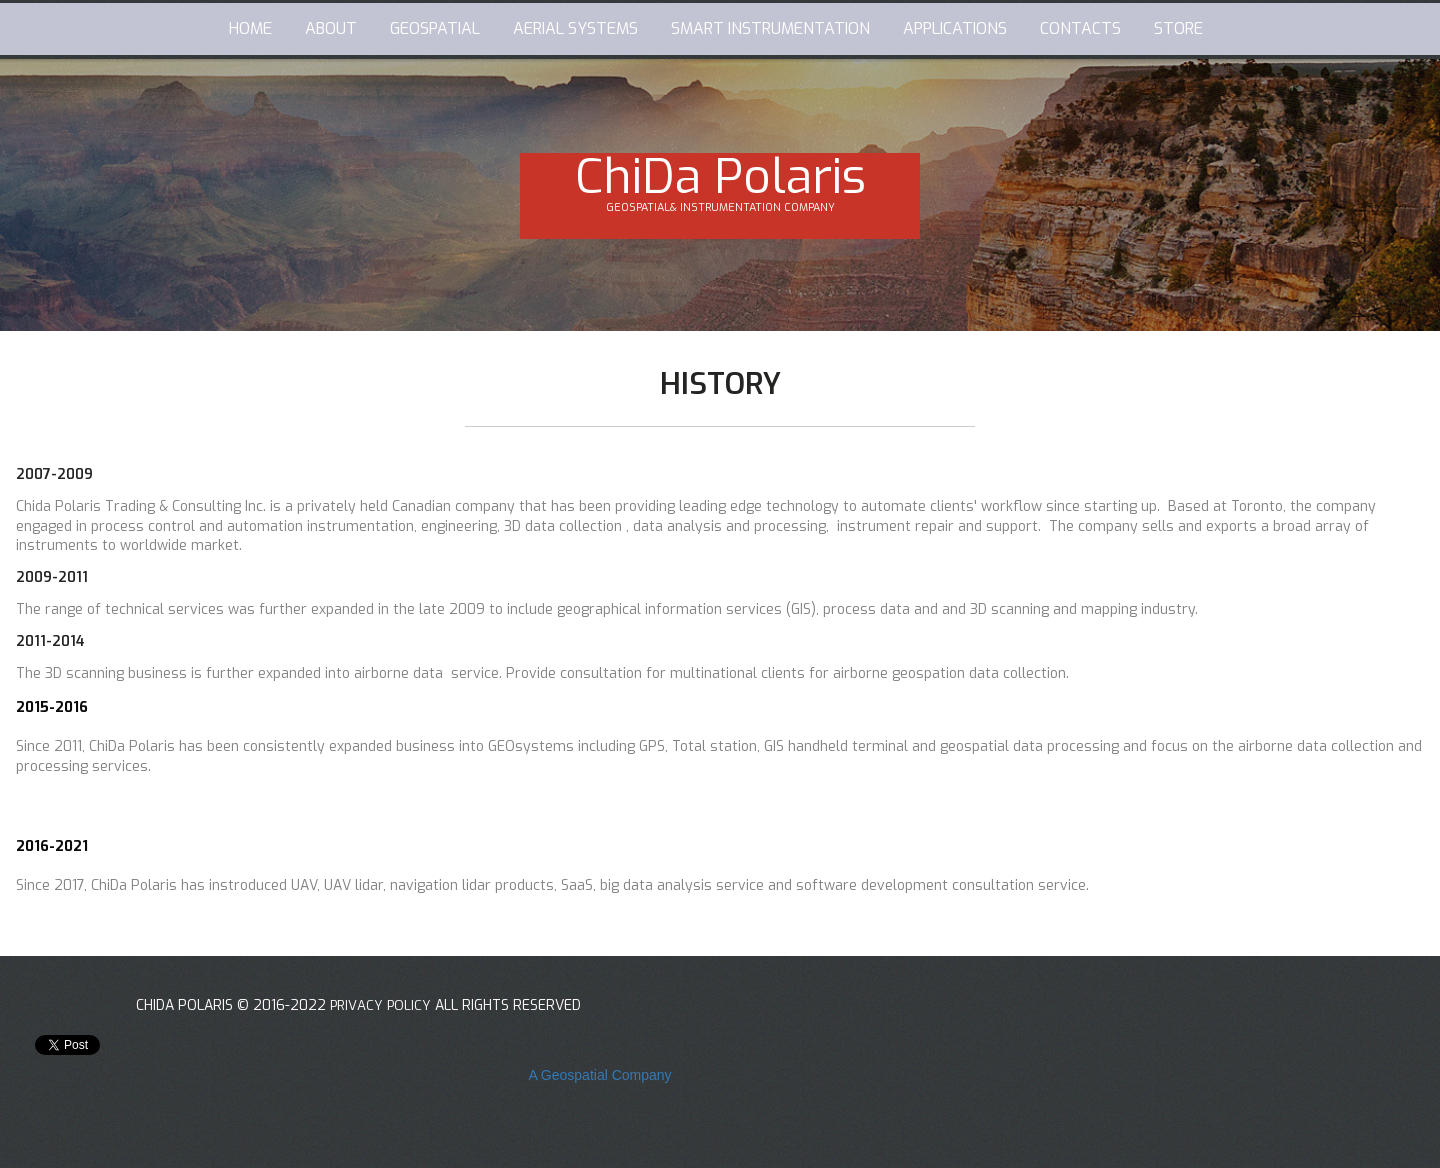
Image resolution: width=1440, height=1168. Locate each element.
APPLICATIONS (955, 28)
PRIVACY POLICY (383, 1005)
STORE (1178, 28)
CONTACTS (1080, 28)
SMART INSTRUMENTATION (770, 28)
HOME (250, 28)
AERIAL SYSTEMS (575, 28)
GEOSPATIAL (435, 28)
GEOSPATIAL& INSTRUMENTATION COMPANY (720, 207)
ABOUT (331, 28)
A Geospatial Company (599, 1075)
